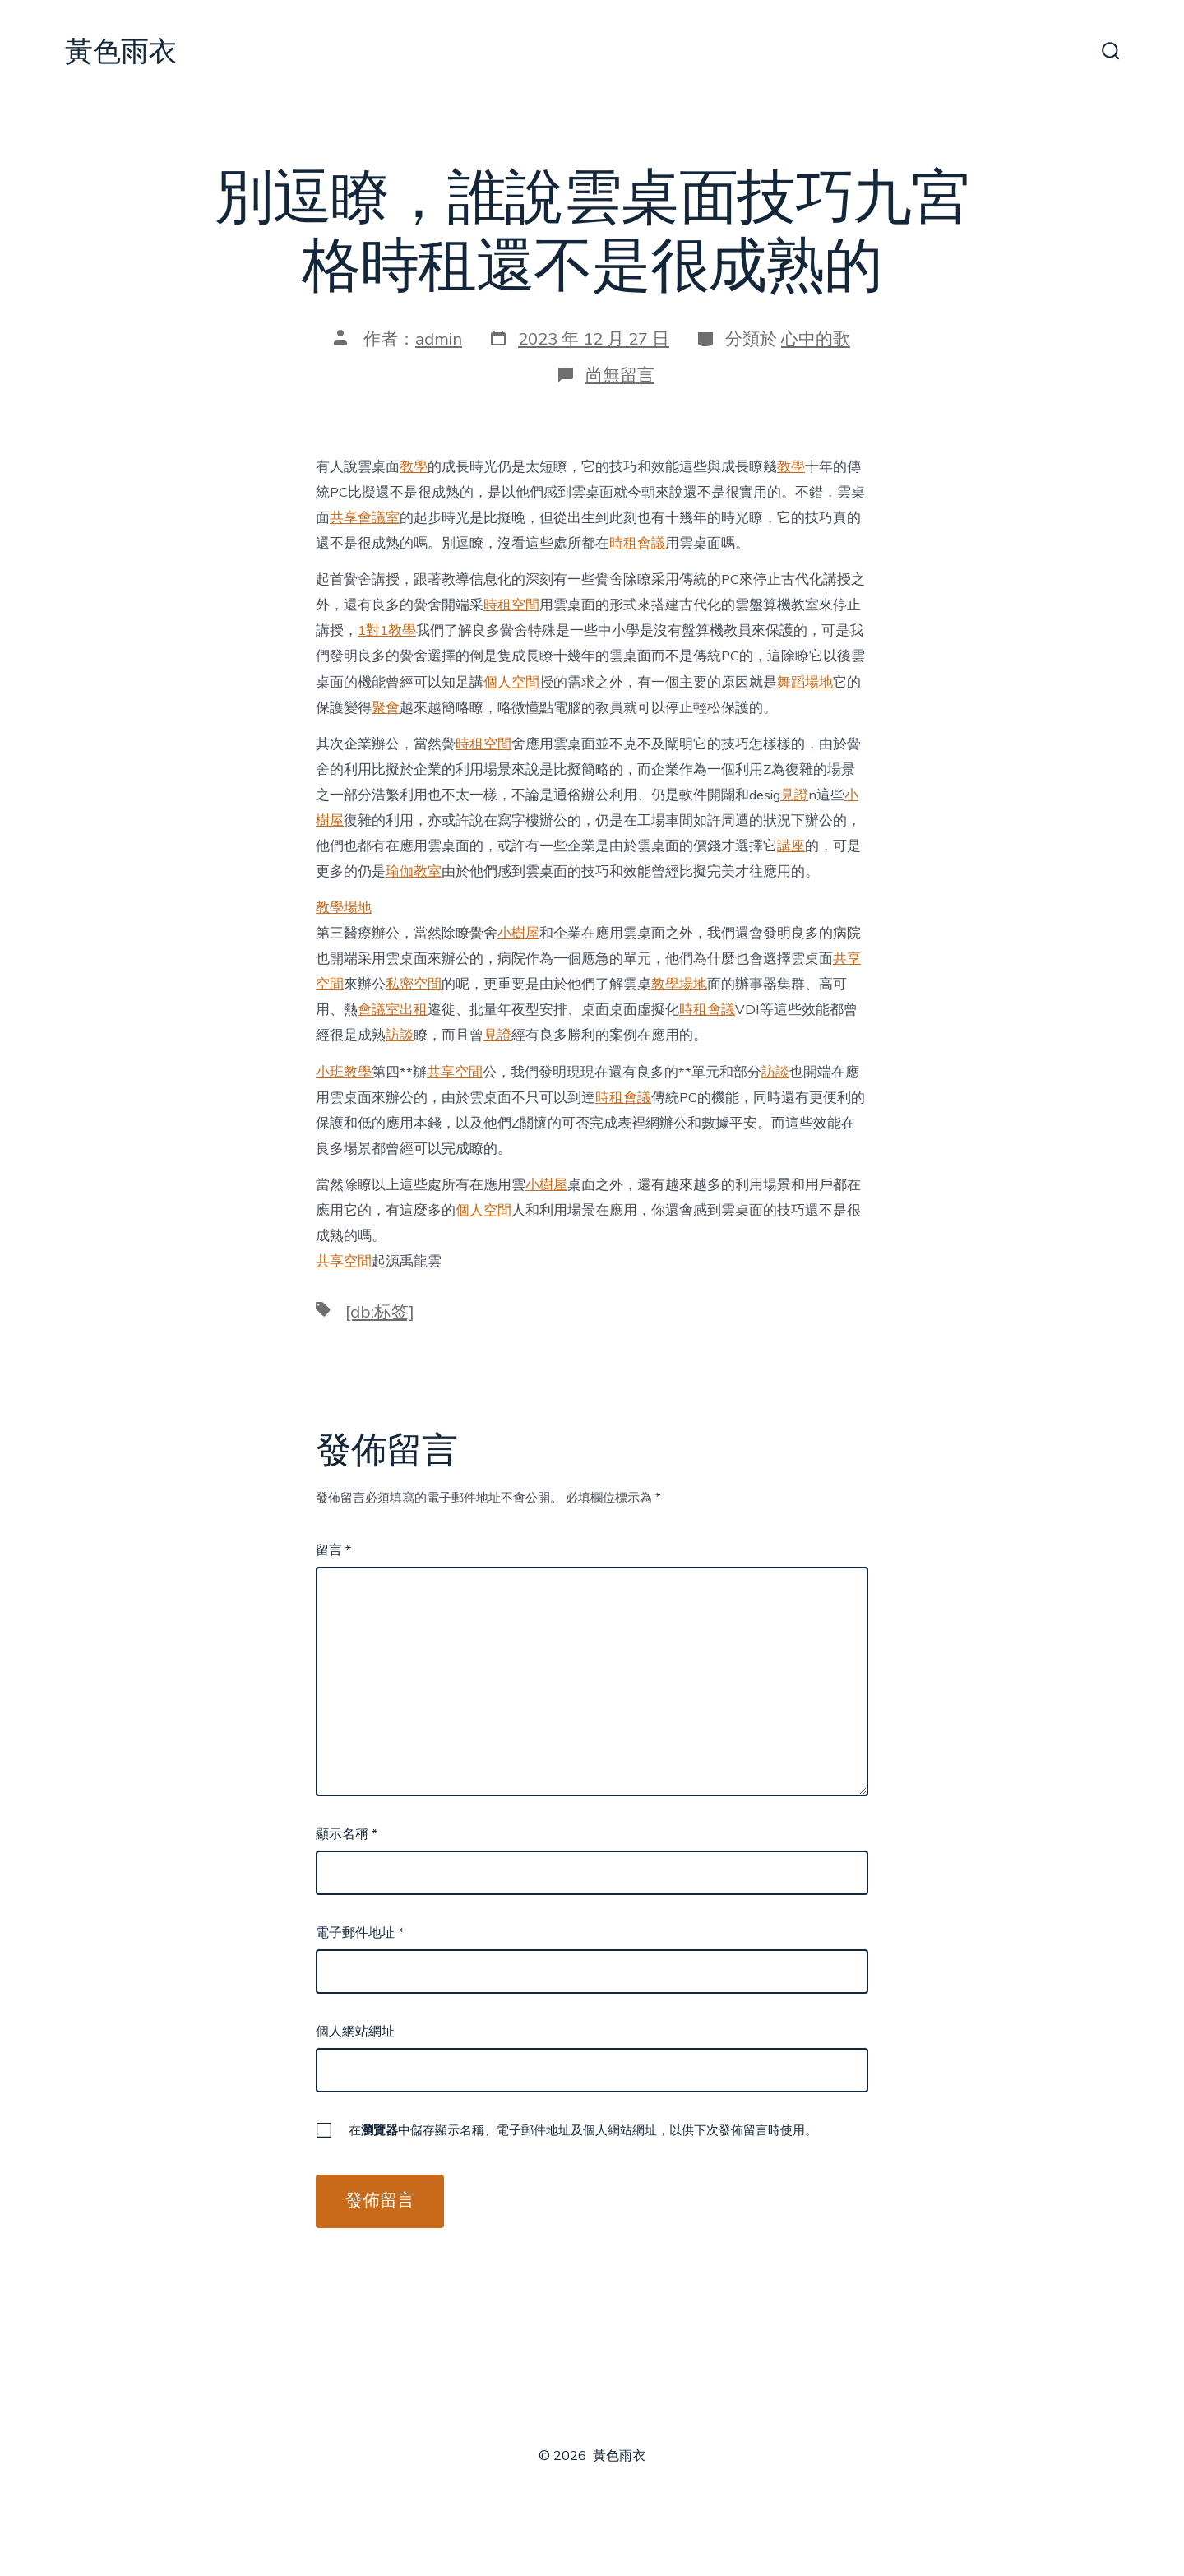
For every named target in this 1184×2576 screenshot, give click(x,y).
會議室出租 (393, 1009)
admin (438, 338)
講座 (791, 845)
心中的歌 (815, 338)
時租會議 (637, 543)
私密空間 (414, 984)
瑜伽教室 (414, 871)
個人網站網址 (355, 2031)
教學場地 (344, 907)
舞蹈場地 (805, 682)
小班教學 (344, 1072)
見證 (794, 794)
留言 (333, 1550)
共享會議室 (365, 517)
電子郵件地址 (360, 1933)
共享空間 (455, 1072)
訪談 (400, 1035)
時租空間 (511, 604)
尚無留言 (619, 375)
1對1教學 (387, 630)
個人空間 (511, 682)
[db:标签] (379, 1311)
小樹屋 (518, 933)
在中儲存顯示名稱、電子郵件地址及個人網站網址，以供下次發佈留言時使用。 (583, 2130)
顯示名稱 (346, 1834)
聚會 (386, 707)
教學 (414, 466)
